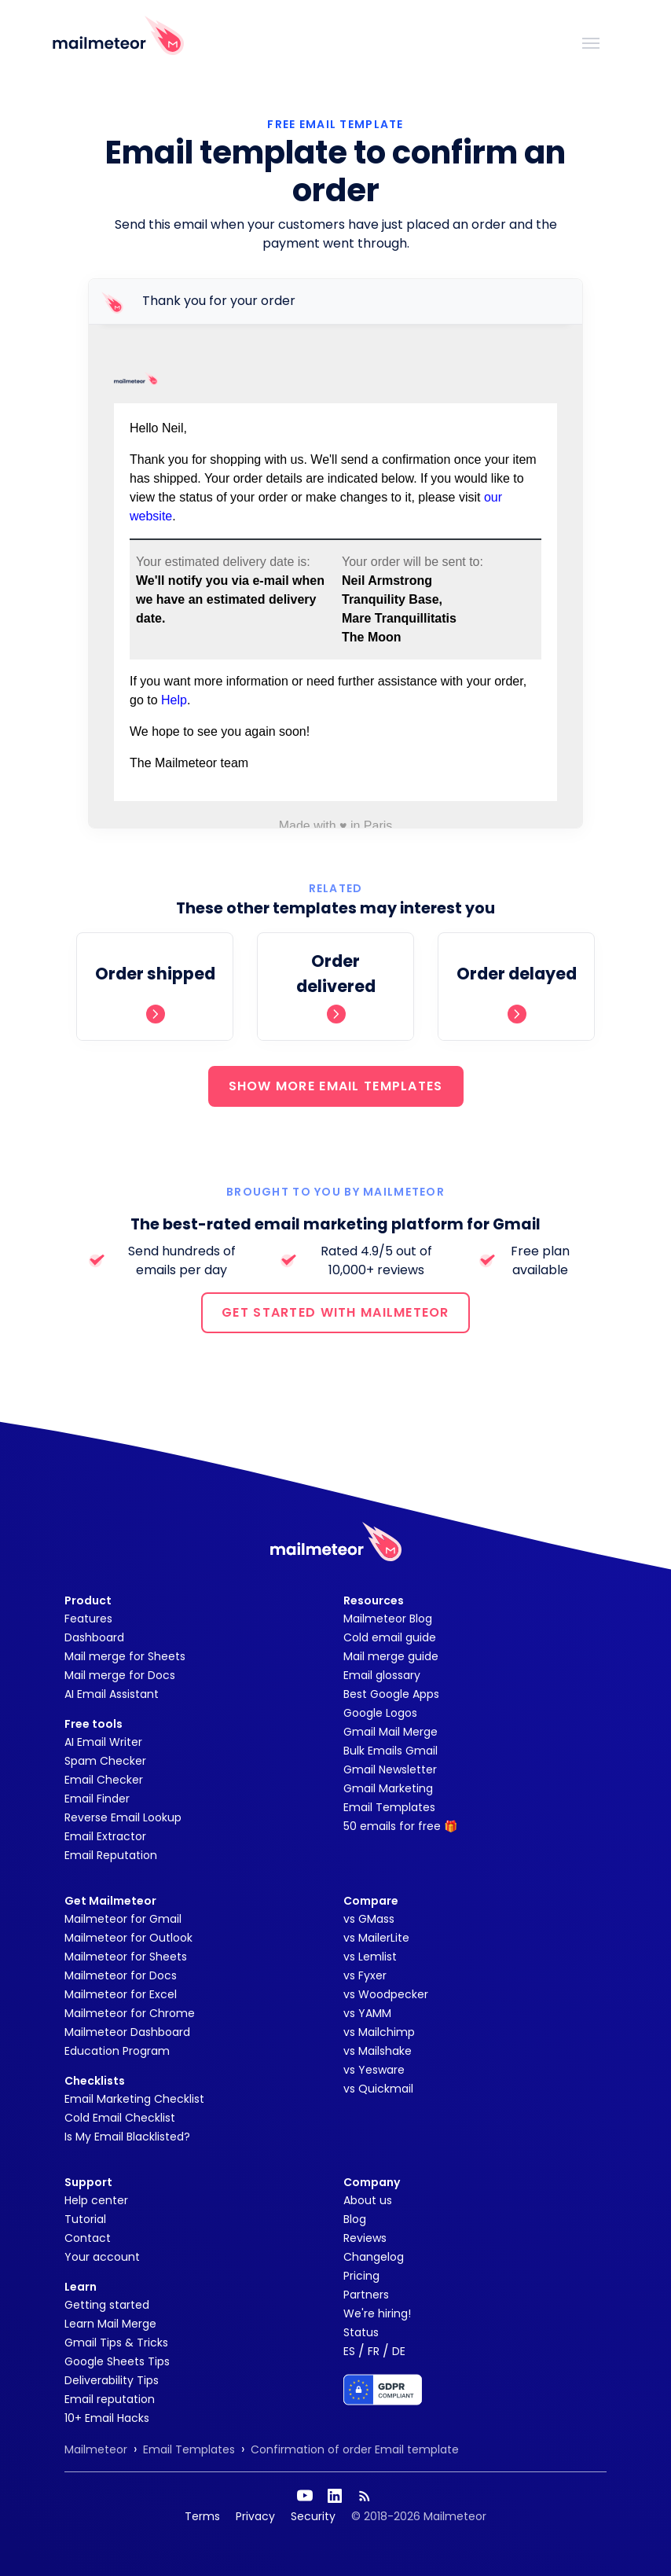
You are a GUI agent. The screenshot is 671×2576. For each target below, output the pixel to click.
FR (374, 2351)
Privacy (255, 2516)
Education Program (117, 2051)
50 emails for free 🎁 (400, 1826)
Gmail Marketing (388, 1788)
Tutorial (85, 2219)
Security (313, 2516)
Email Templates (389, 1807)
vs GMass (368, 1919)
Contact (87, 2238)
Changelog (373, 2257)
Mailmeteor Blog (387, 1618)
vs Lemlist (370, 1956)
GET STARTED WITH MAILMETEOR (335, 1312)
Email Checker (103, 1780)
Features (88, 1618)
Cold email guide (389, 1637)
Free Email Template (335, 124)
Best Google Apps (391, 1694)
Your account (102, 2257)
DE (398, 2351)
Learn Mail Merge (110, 2324)
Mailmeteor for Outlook (128, 1938)
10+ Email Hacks (106, 2418)
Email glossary (381, 1675)
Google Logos (380, 1713)
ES (349, 2351)
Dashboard (94, 1637)
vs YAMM (367, 2013)
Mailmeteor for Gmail (123, 1919)
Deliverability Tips (111, 2380)
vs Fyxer (365, 1975)
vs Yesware (374, 2070)
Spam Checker (105, 1761)
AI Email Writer (103, 1742)
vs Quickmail (378, 2088)
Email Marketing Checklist (134, 2099)
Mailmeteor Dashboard (127, 2032)
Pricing (361, 2276)
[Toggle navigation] (590, 41)
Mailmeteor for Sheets (125, 1956)
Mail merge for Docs (119, 1675)
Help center (96, 2200)
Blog (354, 2219)
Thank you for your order (218, 301)
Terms (202, 2516)
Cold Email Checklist (119, 2118)
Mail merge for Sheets (124, 1656)
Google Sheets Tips (117, 2361)
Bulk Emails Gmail (390, 1750)
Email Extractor (105, 1836)
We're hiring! (377, 2313)
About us (367, 2200)
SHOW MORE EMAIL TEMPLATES (336, 1086)
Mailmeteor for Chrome (129, 2013)
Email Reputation (110, 1855)
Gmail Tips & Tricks (116, 2342)
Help (174, 700)
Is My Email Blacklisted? (127, 2136)
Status (361, 2332)
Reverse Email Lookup (123, 1817)
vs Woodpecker (385, 1994)
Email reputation (109, 2399)
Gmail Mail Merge (390, 1732)
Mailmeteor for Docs (120, 1975)
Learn (80, 2287)
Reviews (365, 2238)
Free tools (93, 1724)
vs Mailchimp (379, 2032)
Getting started (106, 2305)
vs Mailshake (377, 2051)
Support (88, 2182)
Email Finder (97, 1798)
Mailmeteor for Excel (120, 1994)
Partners (366, 2294)
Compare (370, 1901)
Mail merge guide (390, 1656)
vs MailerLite (376, 1938)
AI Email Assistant (111, 1694)
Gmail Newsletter (390, 1769)
